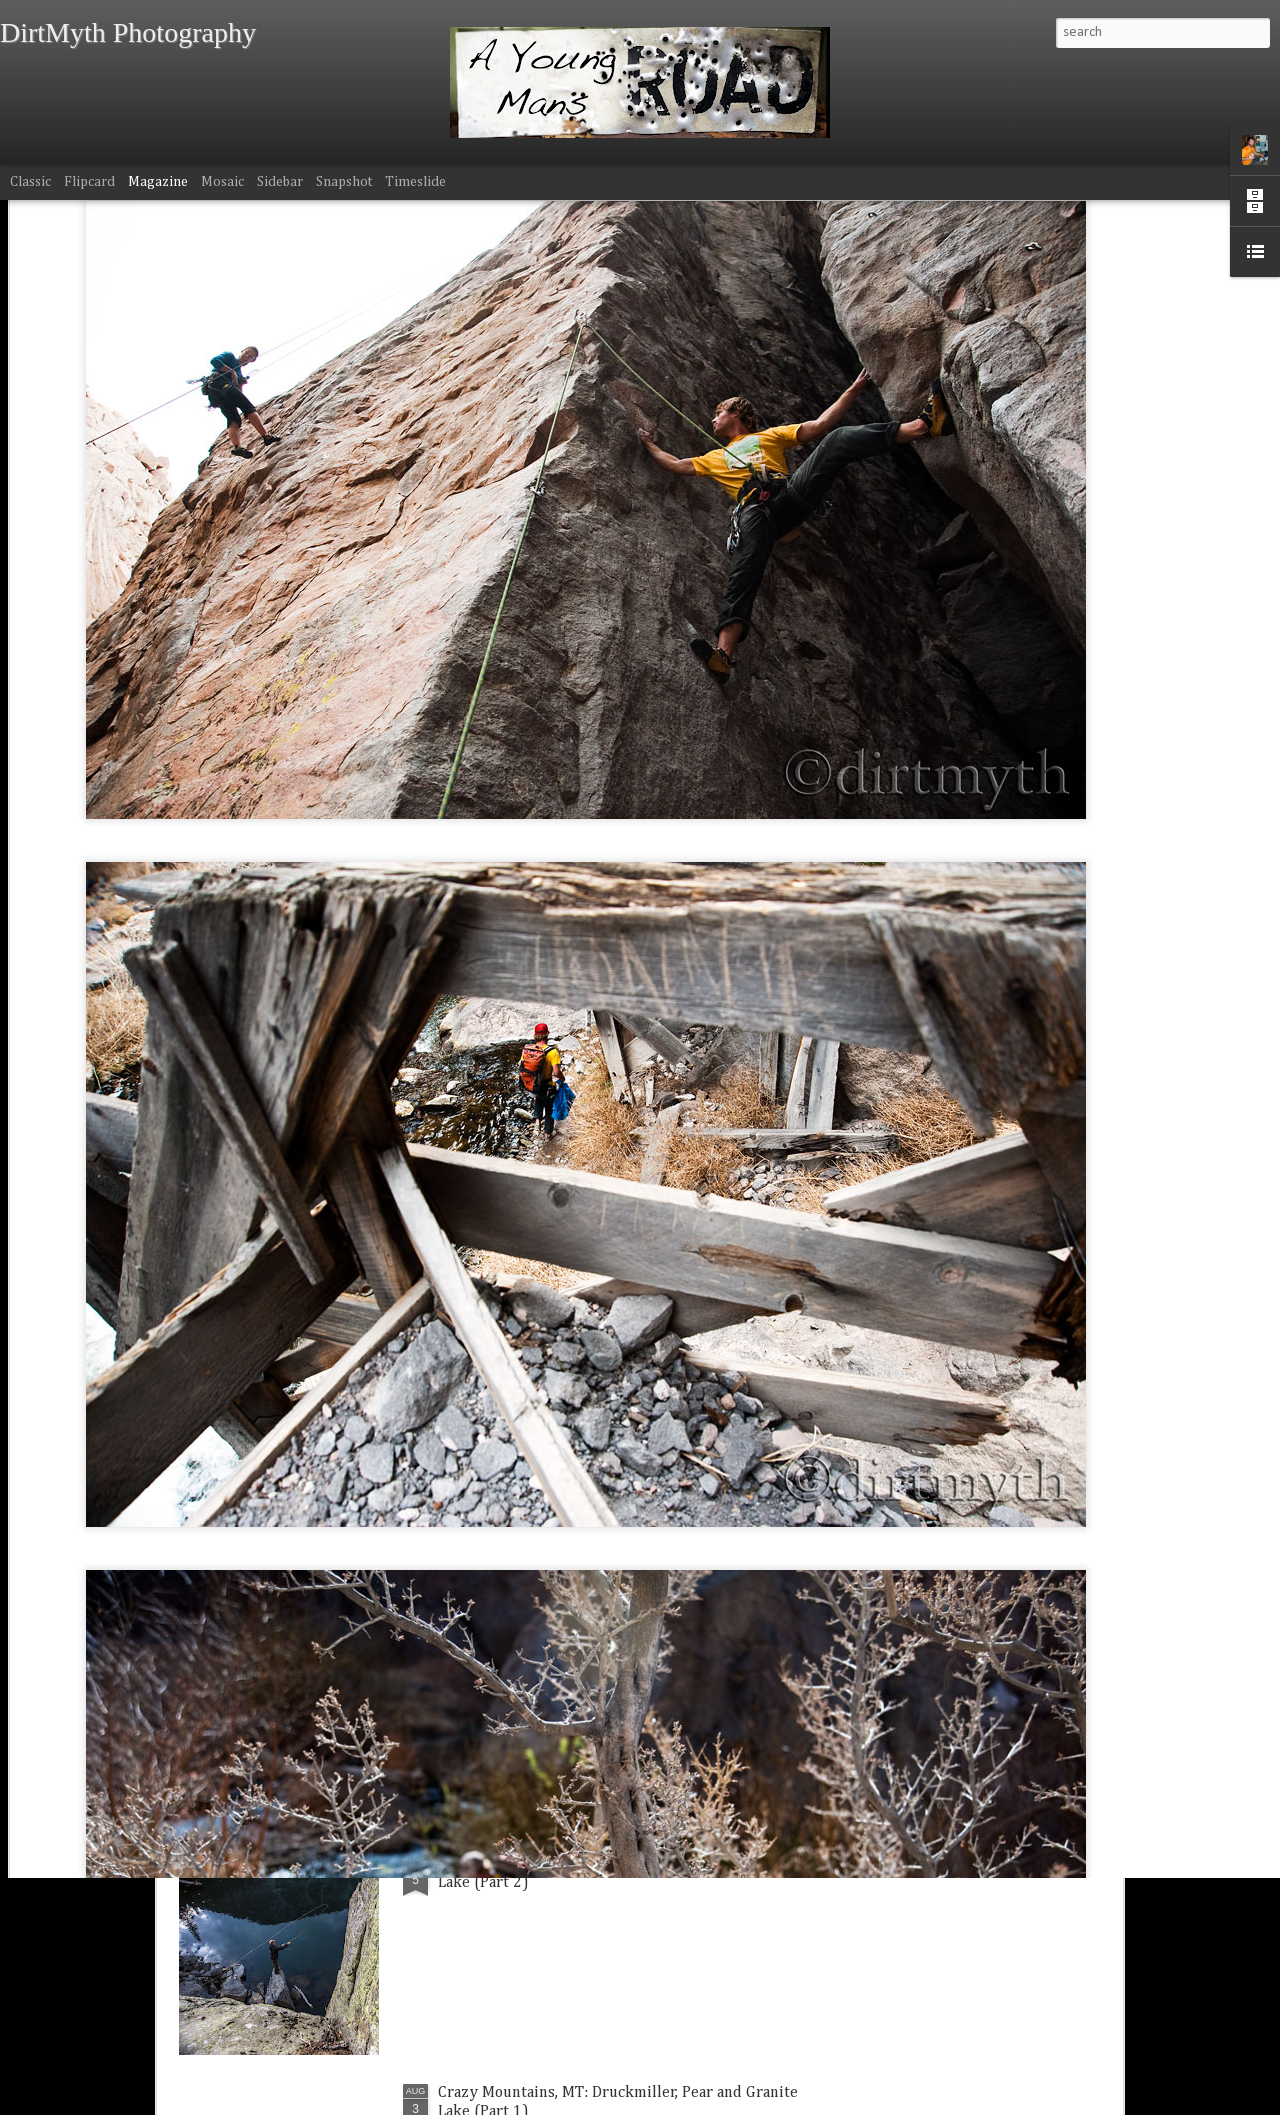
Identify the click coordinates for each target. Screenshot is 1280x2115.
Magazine (158, 182)
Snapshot (344, 182)
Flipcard (89, 182)
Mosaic (222, 182)
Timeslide (415, 182)
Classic (30, 182)
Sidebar (280, 182)
